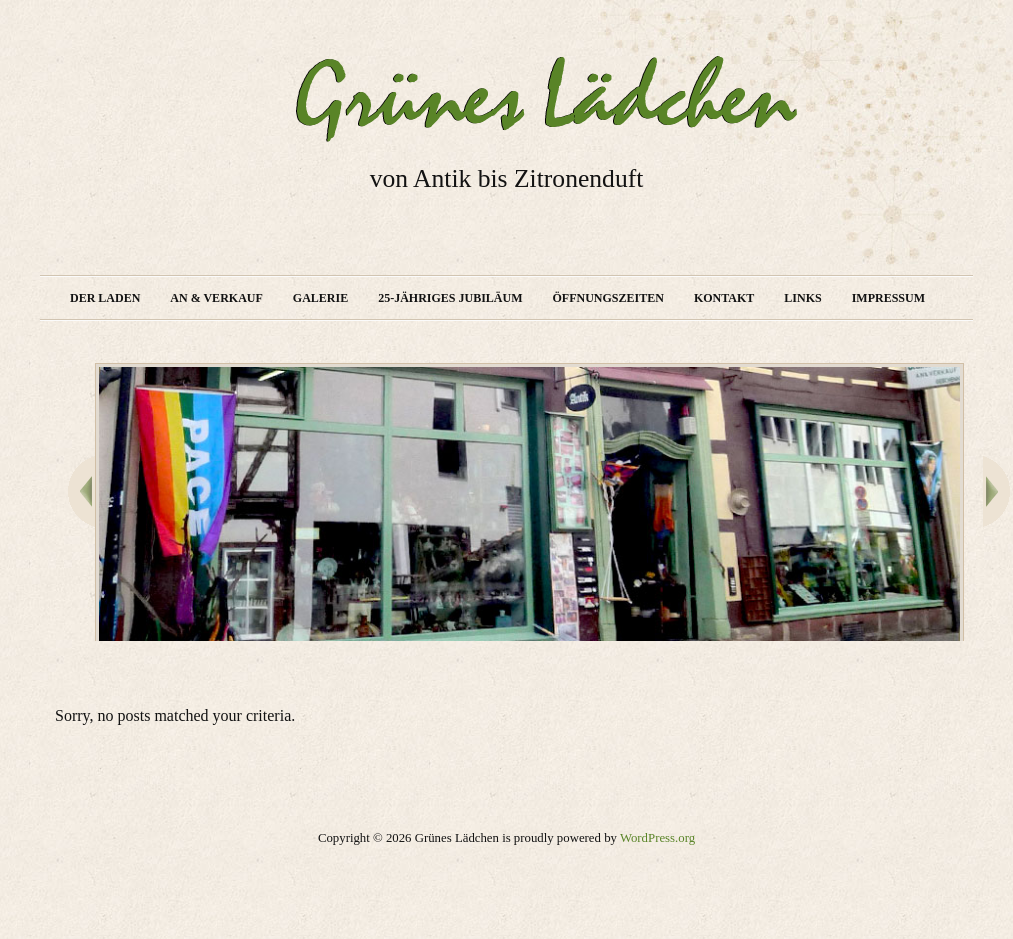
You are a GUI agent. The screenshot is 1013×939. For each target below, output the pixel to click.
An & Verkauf (216, 298)
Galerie (320, 298)
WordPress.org (657, 838)
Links (802, 298)
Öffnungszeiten (608, 298)
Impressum (888, 298)
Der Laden (105, 298)
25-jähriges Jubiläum (450, 298)
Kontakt (724, 298)
